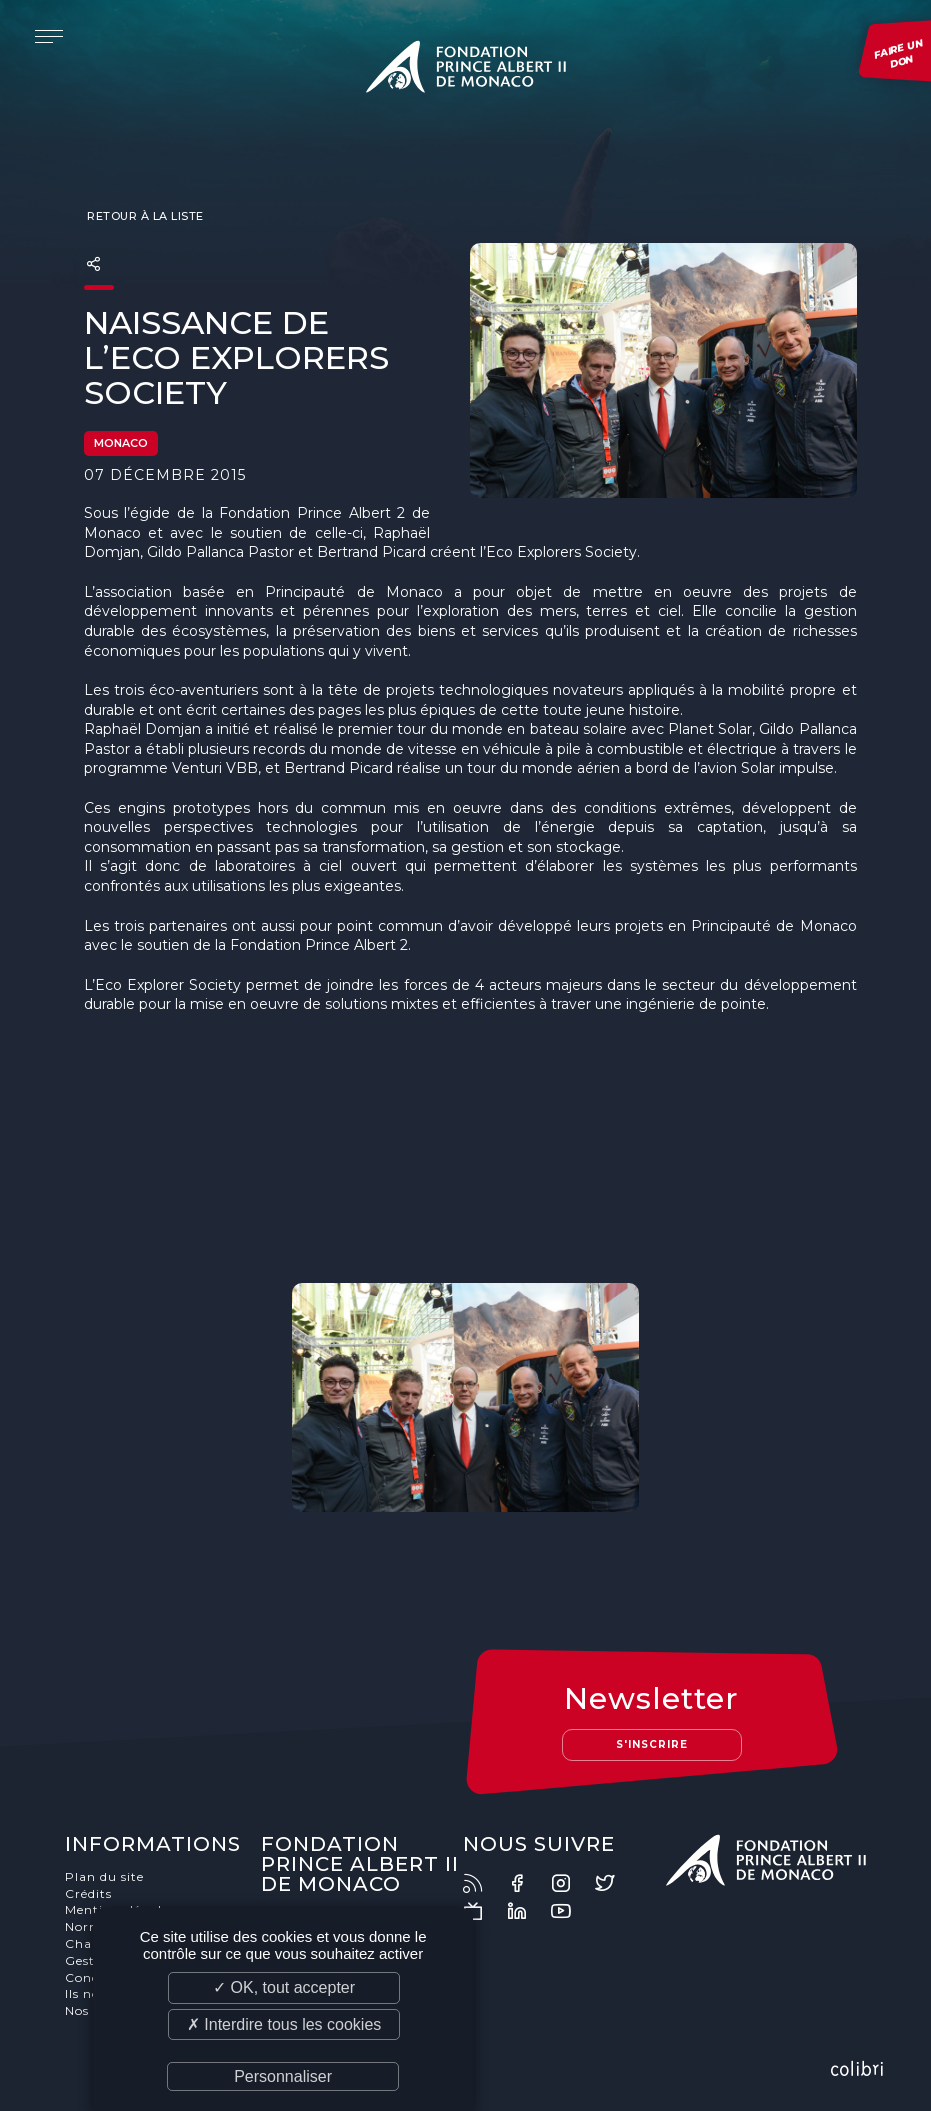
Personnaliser (283, 2076)
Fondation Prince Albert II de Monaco (466, 70)
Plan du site (104, 1876)
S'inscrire (652, 1744)
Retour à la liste (144, 216)
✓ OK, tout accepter (284, 1987)
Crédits (88, 1893)
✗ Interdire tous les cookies (284, 2024)
